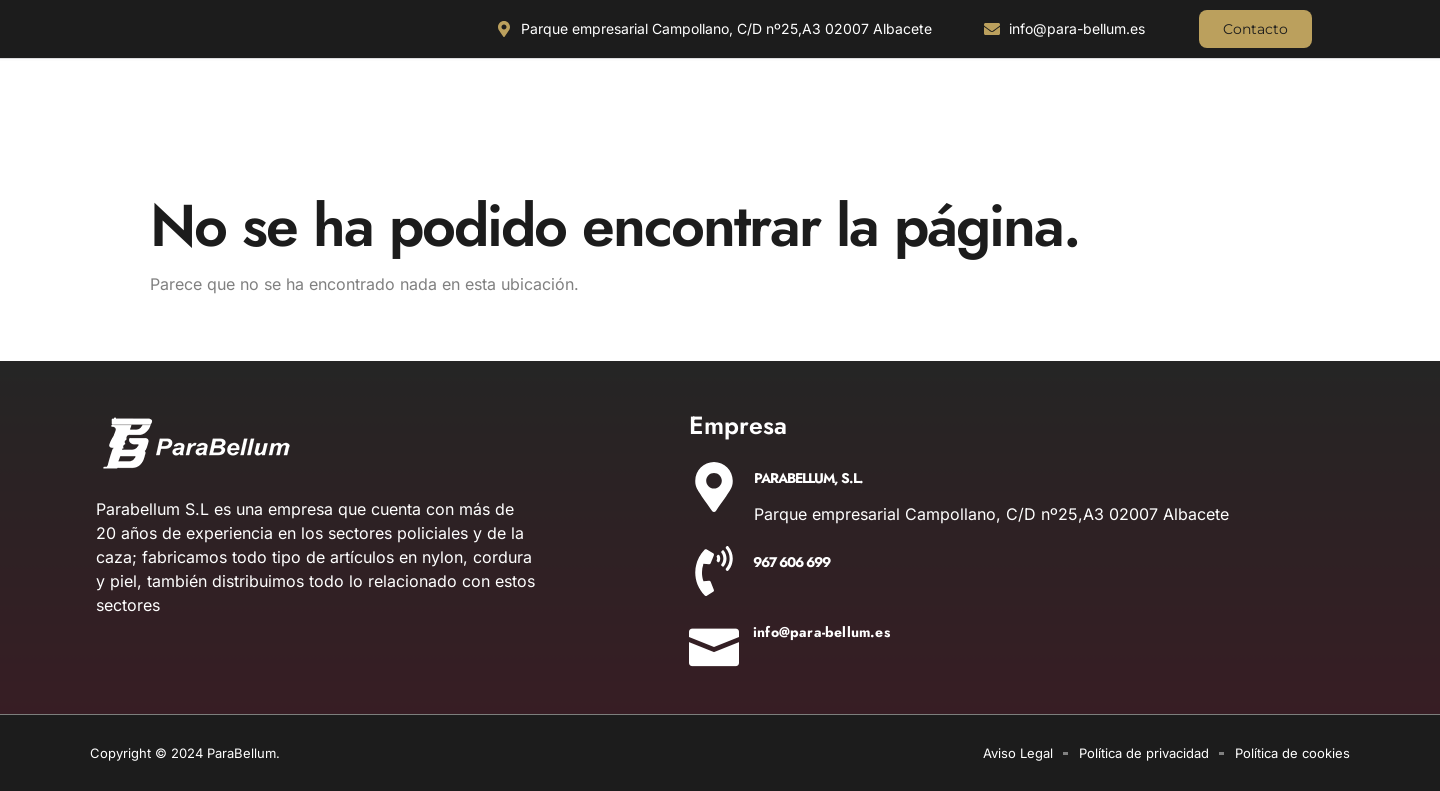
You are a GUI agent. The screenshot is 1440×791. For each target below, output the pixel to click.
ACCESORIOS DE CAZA (664, 134)
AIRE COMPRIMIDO (1019, 134)
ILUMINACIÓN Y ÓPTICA (309, 134)
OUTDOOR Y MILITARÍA (488, 134)
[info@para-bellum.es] (714, 641)
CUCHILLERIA (154, 134)
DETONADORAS (1170, 134)
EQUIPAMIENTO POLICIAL (845, 134)
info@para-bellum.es (821, 632)
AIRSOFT (1296, 134)
